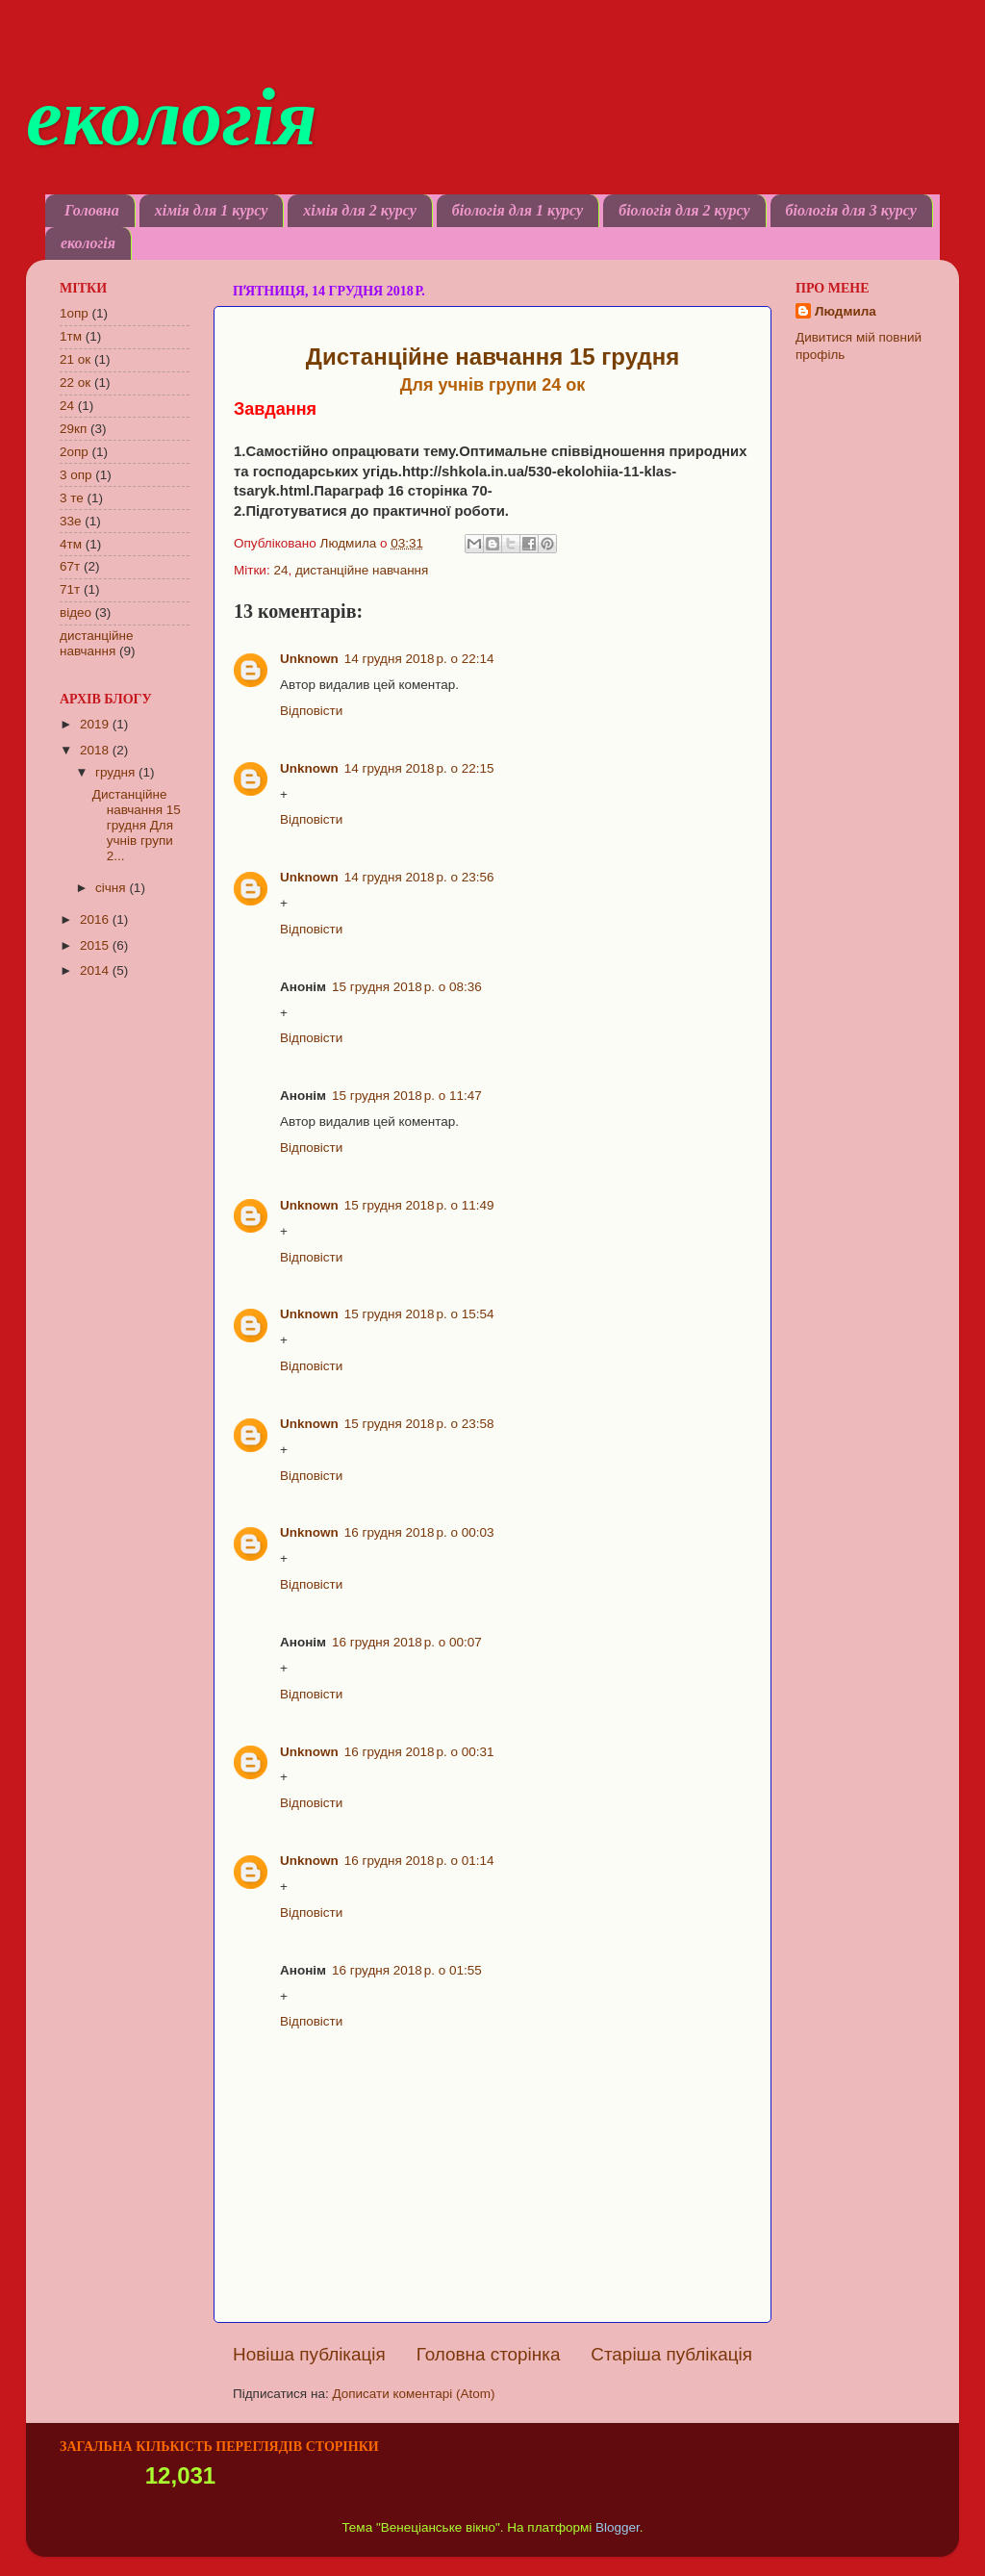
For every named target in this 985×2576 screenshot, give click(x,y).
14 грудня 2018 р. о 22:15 (419, 768)
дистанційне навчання (361, 570)
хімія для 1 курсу (211, 210)
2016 (96, 919)
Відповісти (311, 710)
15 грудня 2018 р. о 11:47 (407, 1095)
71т (70, 589)
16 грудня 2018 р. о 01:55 (407, 1970)
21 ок (75, 359)
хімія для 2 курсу (360, 210)
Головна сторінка (489, 2354)
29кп (73, 428)
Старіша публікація (671, 2354)
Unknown (309, 658)
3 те (72, 498)
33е (71, 521)
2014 (96, 970)
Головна (91, 210)
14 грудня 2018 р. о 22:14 (419, 658)
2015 (96, 945)
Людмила (845, 311)
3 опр (76, 475)
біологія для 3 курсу (851, 210)
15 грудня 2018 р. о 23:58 (419, 1423)
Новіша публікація (309, 2354)
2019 (96, 724)
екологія (171, 116)
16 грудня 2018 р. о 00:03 (419, 1532)
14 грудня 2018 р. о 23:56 (419, 877)
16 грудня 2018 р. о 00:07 (407, 1642)
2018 (96, 750)
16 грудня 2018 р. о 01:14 (419, 1860)
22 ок (75, 382)
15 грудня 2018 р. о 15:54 (419, 1314)
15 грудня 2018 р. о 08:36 (407, 987)
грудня (117, 772)
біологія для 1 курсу (517, 210)
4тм (71, 544)
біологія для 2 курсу (684, 210)
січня (112, 887)
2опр (74, 452)
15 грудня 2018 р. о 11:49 (419, 1205)
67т (70, 566)
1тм (71, 336)
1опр (74, 313)
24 (280, 570)
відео (75, 612)
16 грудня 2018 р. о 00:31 (419, 1752)
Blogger (617, 2527)
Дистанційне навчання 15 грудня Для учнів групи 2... (136, 825)
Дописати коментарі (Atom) (413, 2393)
